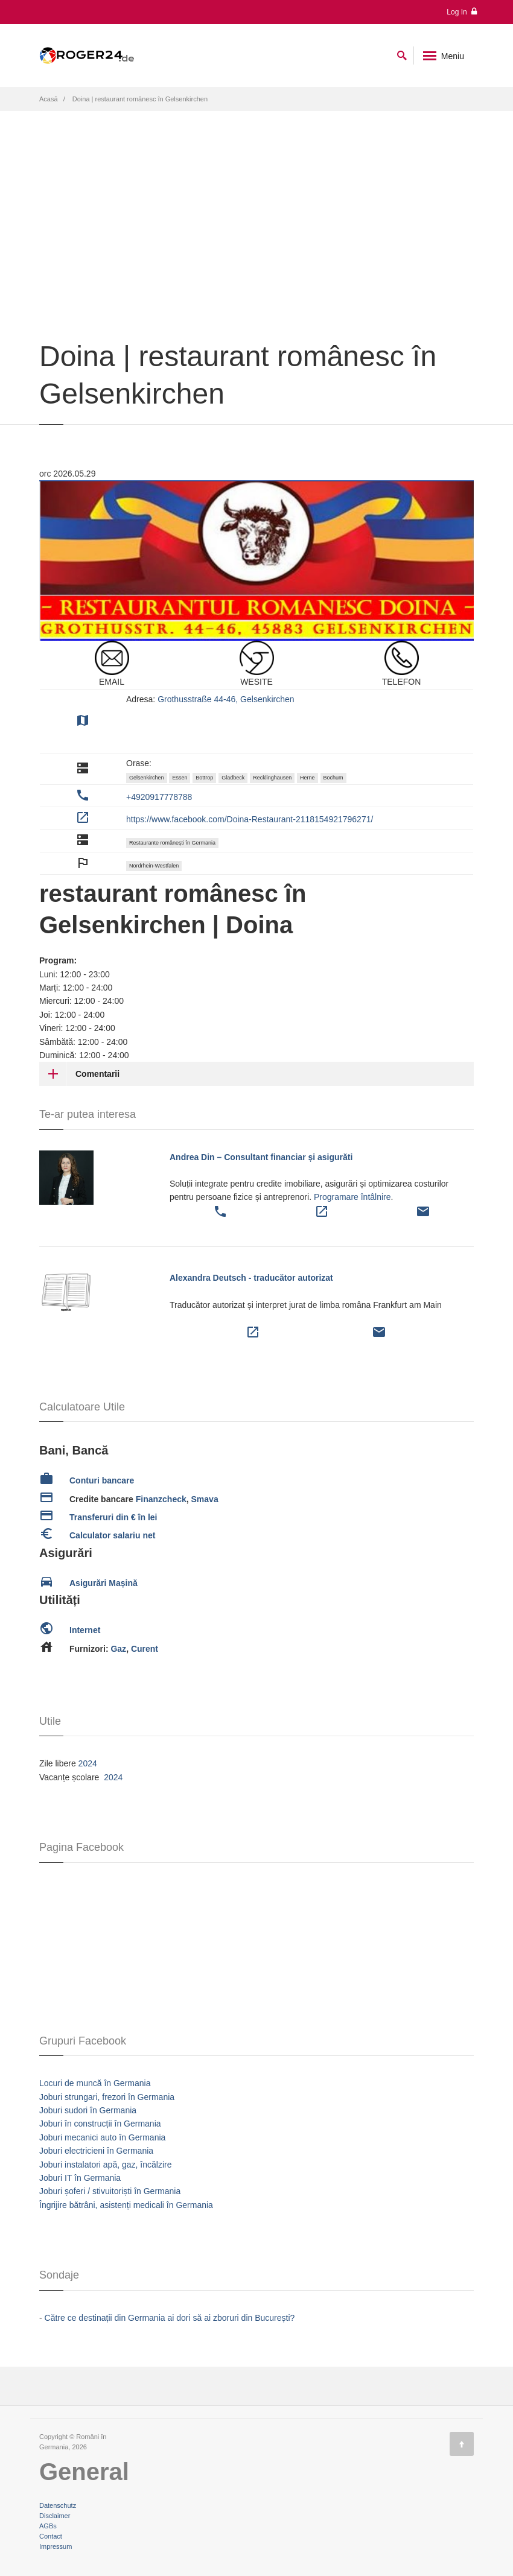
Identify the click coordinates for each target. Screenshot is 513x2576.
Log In (462, 11)
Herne (307, 778)
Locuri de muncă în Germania (94, 2083)
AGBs (48, 2526)
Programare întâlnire (352, 1197)
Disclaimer (54, 2515)
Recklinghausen (272, 778)
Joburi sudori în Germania (87, 2110)
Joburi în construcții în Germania (100, 2123)
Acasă (48, 99)
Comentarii (97, 1074)
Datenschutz (57, 2505)
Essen (179, 778)
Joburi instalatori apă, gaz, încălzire (105, 2164)
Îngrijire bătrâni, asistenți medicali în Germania (126, 2205)
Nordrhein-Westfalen (154, 866)
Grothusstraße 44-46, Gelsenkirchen (226, 699)
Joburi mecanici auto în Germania (102, 2137)
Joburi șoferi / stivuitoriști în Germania (109, 2191)
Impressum (55, 2546)
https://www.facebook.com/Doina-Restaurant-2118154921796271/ (249, 819)
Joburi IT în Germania (80, 2178)
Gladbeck (232, 778)
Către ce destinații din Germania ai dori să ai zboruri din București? (170, 2318)
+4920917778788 (159, 797)
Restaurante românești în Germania (172, 843)
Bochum (333, 778)
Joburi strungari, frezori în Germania (106, 2097)
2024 (87, 1763)
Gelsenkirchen (146, 778)
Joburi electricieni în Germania (96, 2151)
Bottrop (204, 778)
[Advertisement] (256, 249)
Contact (50, 2536)
